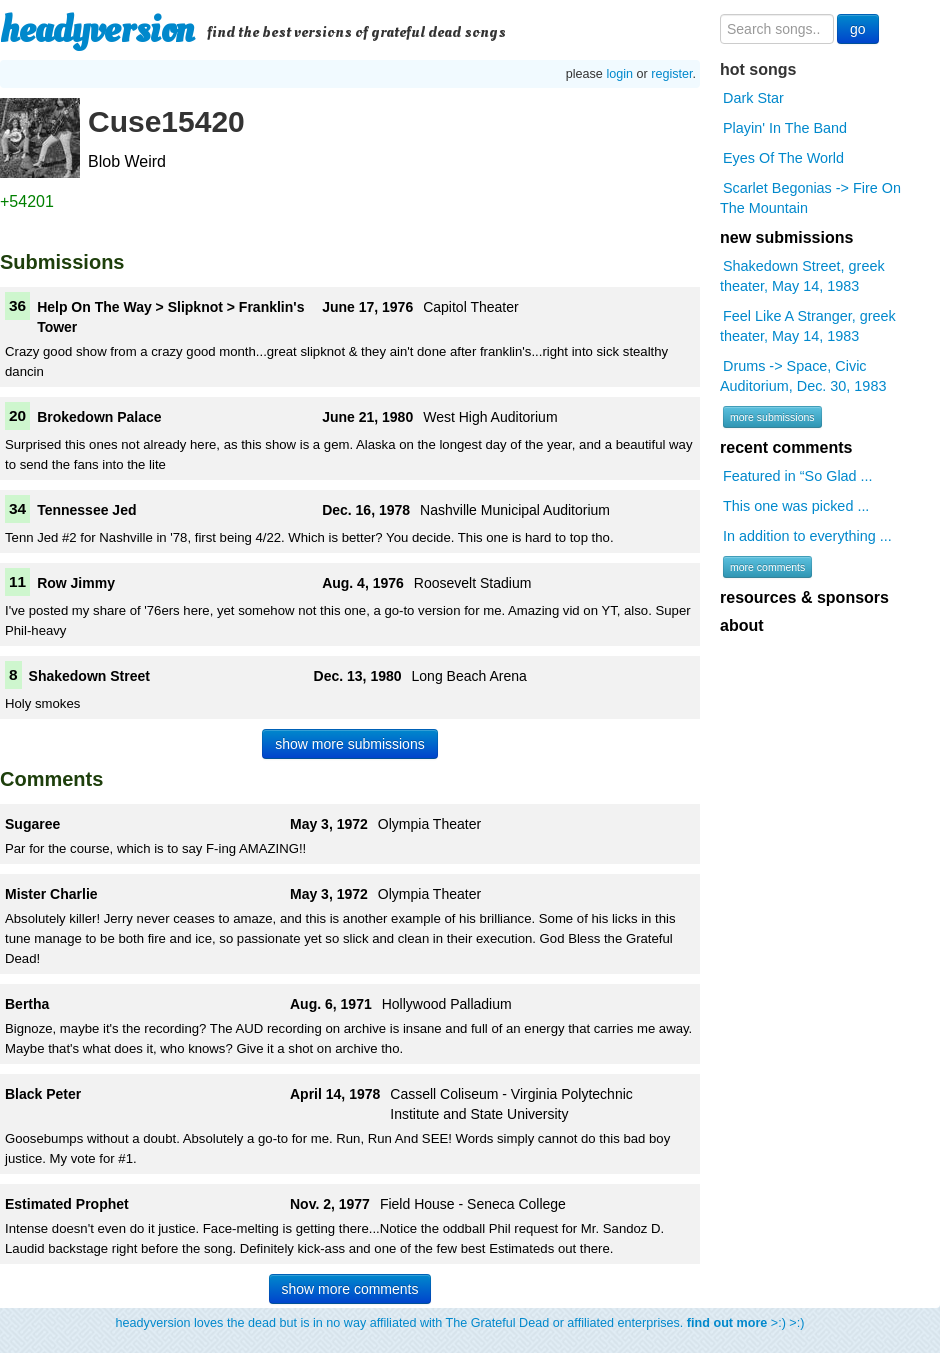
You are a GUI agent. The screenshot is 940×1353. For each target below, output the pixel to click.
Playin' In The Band (785, 128)
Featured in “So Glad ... (798, 476)
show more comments (350, 1289)
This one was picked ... (796, 506)
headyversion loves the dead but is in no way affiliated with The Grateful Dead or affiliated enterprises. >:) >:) (460, 1323)
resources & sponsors (804, 597)
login (619, 74)
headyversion (97, 30)
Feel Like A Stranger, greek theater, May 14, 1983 (808, 326)
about (742, 625)
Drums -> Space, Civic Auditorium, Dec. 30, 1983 (803, 376)
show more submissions (349, 744)
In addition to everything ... (807, 536)
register (671, 74)
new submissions (786, 237)
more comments (767, 567)
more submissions (772, 417)
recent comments (786, 447)
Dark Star (753, 98)
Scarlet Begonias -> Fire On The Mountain (810, 198)
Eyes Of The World (783, 158)
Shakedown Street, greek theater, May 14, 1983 (802, 276)
